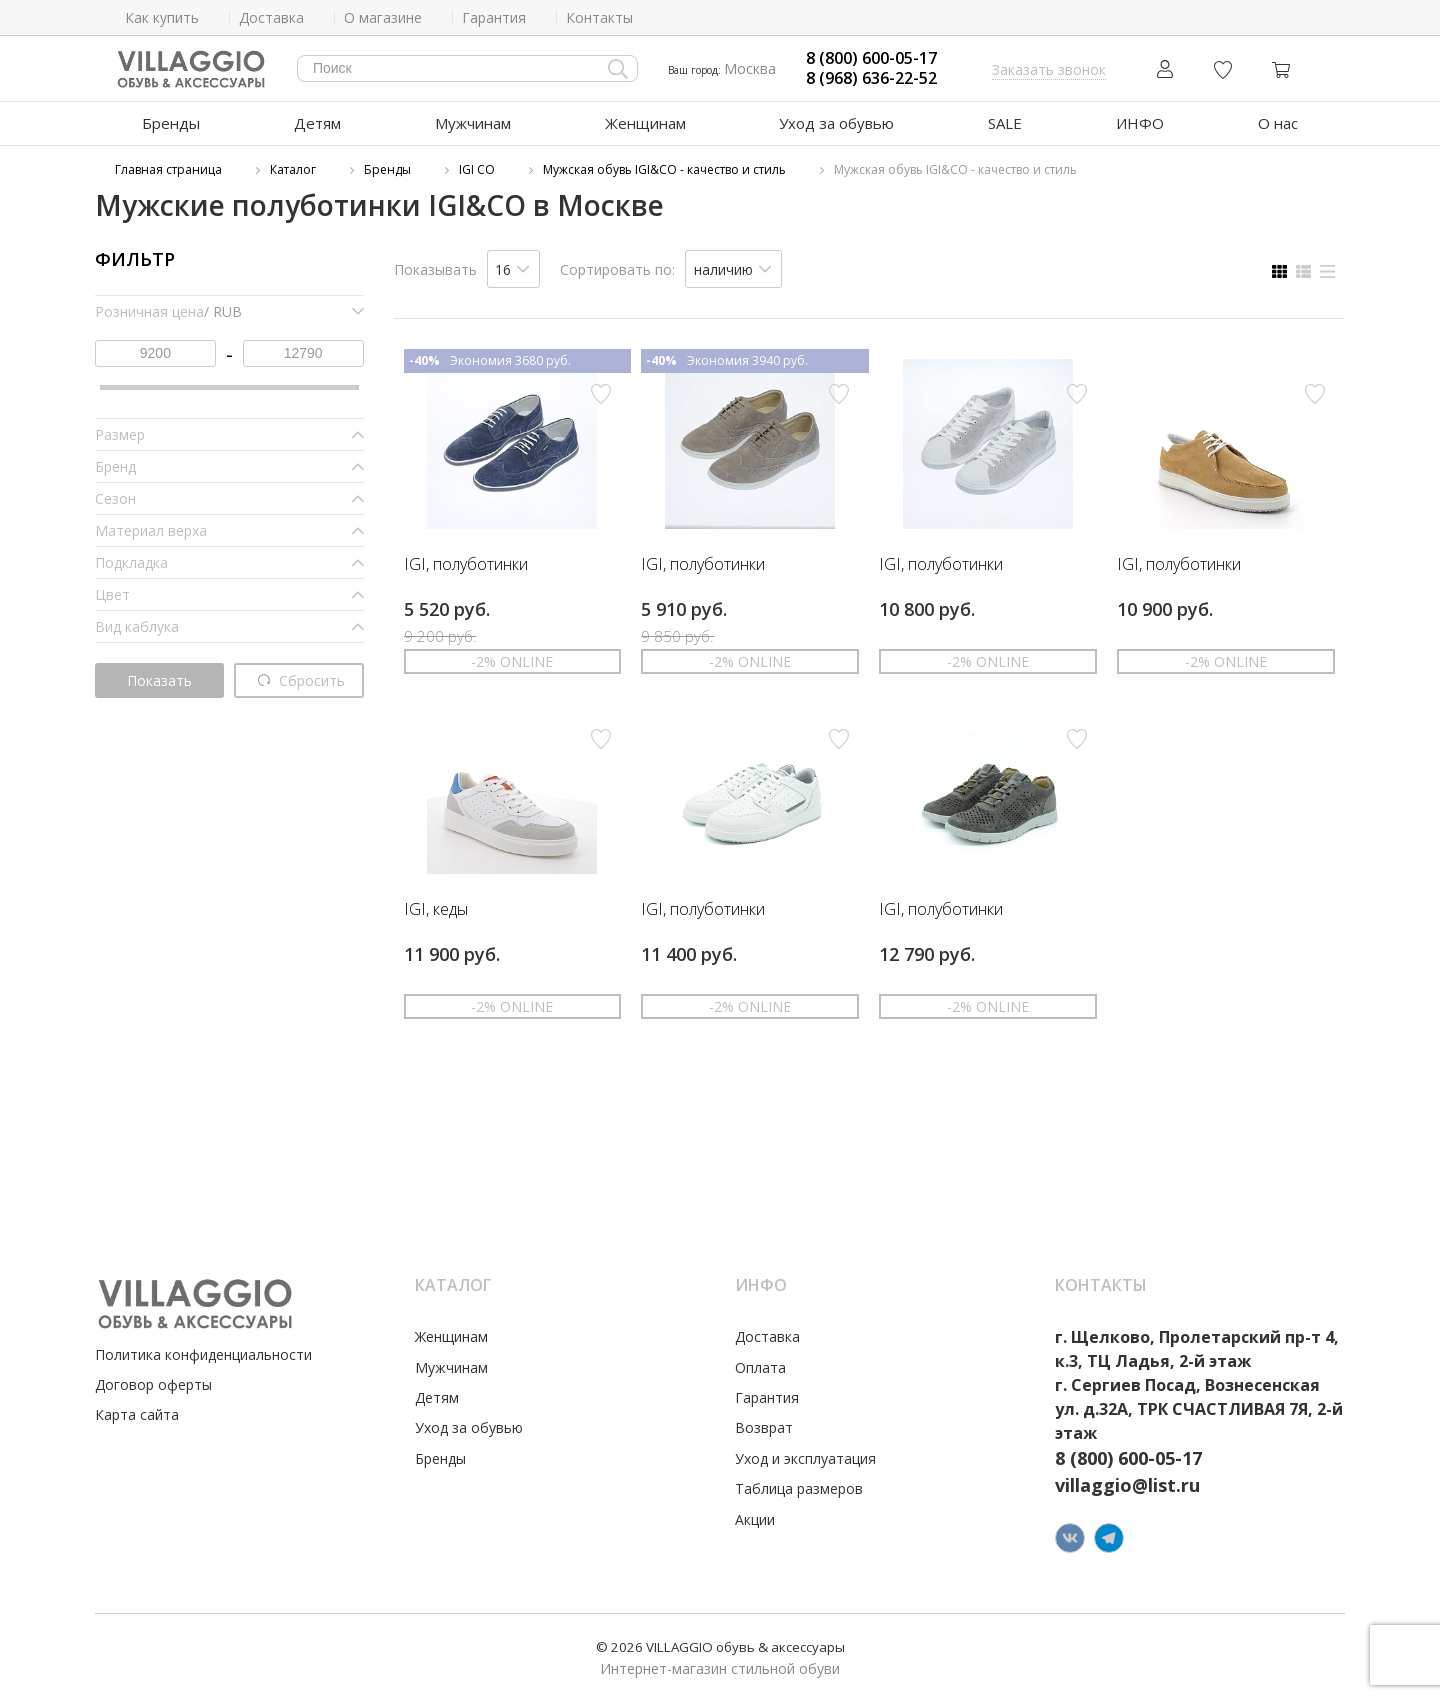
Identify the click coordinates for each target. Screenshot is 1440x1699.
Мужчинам (473, 123)
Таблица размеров (799, 1488)
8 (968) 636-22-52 (871, 78)
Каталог (293, 169)
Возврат (764, 1427)
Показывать (435, 269)
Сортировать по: (617, 269)
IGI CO (477, 169)
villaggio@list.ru (1127, 1485)
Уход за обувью (836, 123)
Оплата (760, 1367)
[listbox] (514, 269)
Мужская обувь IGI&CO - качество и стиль (664, 169)
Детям (317, 123)
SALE (1005, 123)
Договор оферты (153, 1384)
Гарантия (767, 1397)
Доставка (767, 1336)
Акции (755, 1519)
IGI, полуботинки (466, 565)
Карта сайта (137, 1414)
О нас (1278, 123)
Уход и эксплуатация (805, 1458)
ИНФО (1140, 123)
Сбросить (302, 680)
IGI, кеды (436, 910)
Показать (159, 680)
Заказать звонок (1049, 69)
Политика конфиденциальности (203, 1354)
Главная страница (168, 169)
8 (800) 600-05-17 (871, 58)
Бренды (171, 123)
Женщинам (645, 123)
